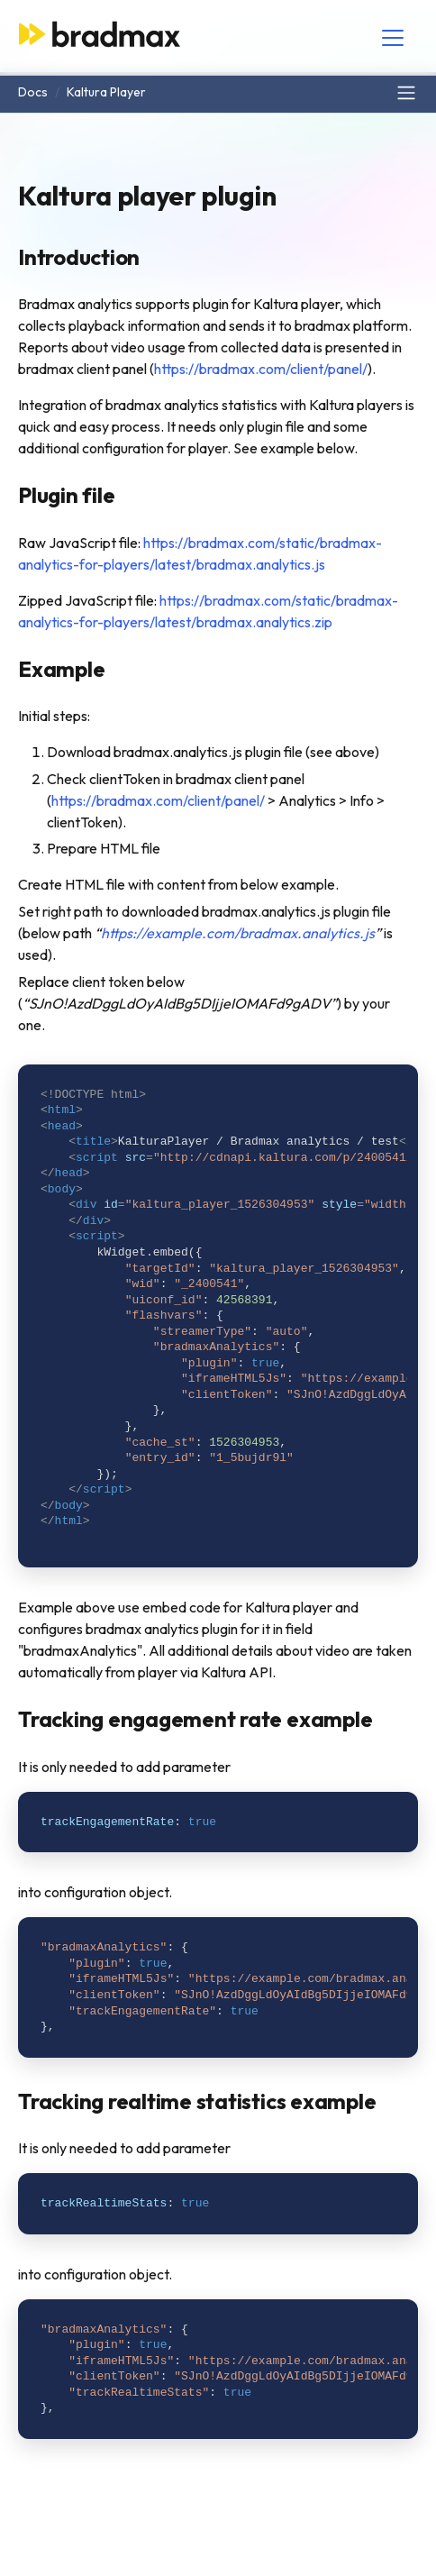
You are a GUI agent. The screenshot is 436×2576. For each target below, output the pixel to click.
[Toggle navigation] (393, 38)
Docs (33, 92)
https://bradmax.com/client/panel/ (261, 369)
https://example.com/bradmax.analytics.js (238, 933)
